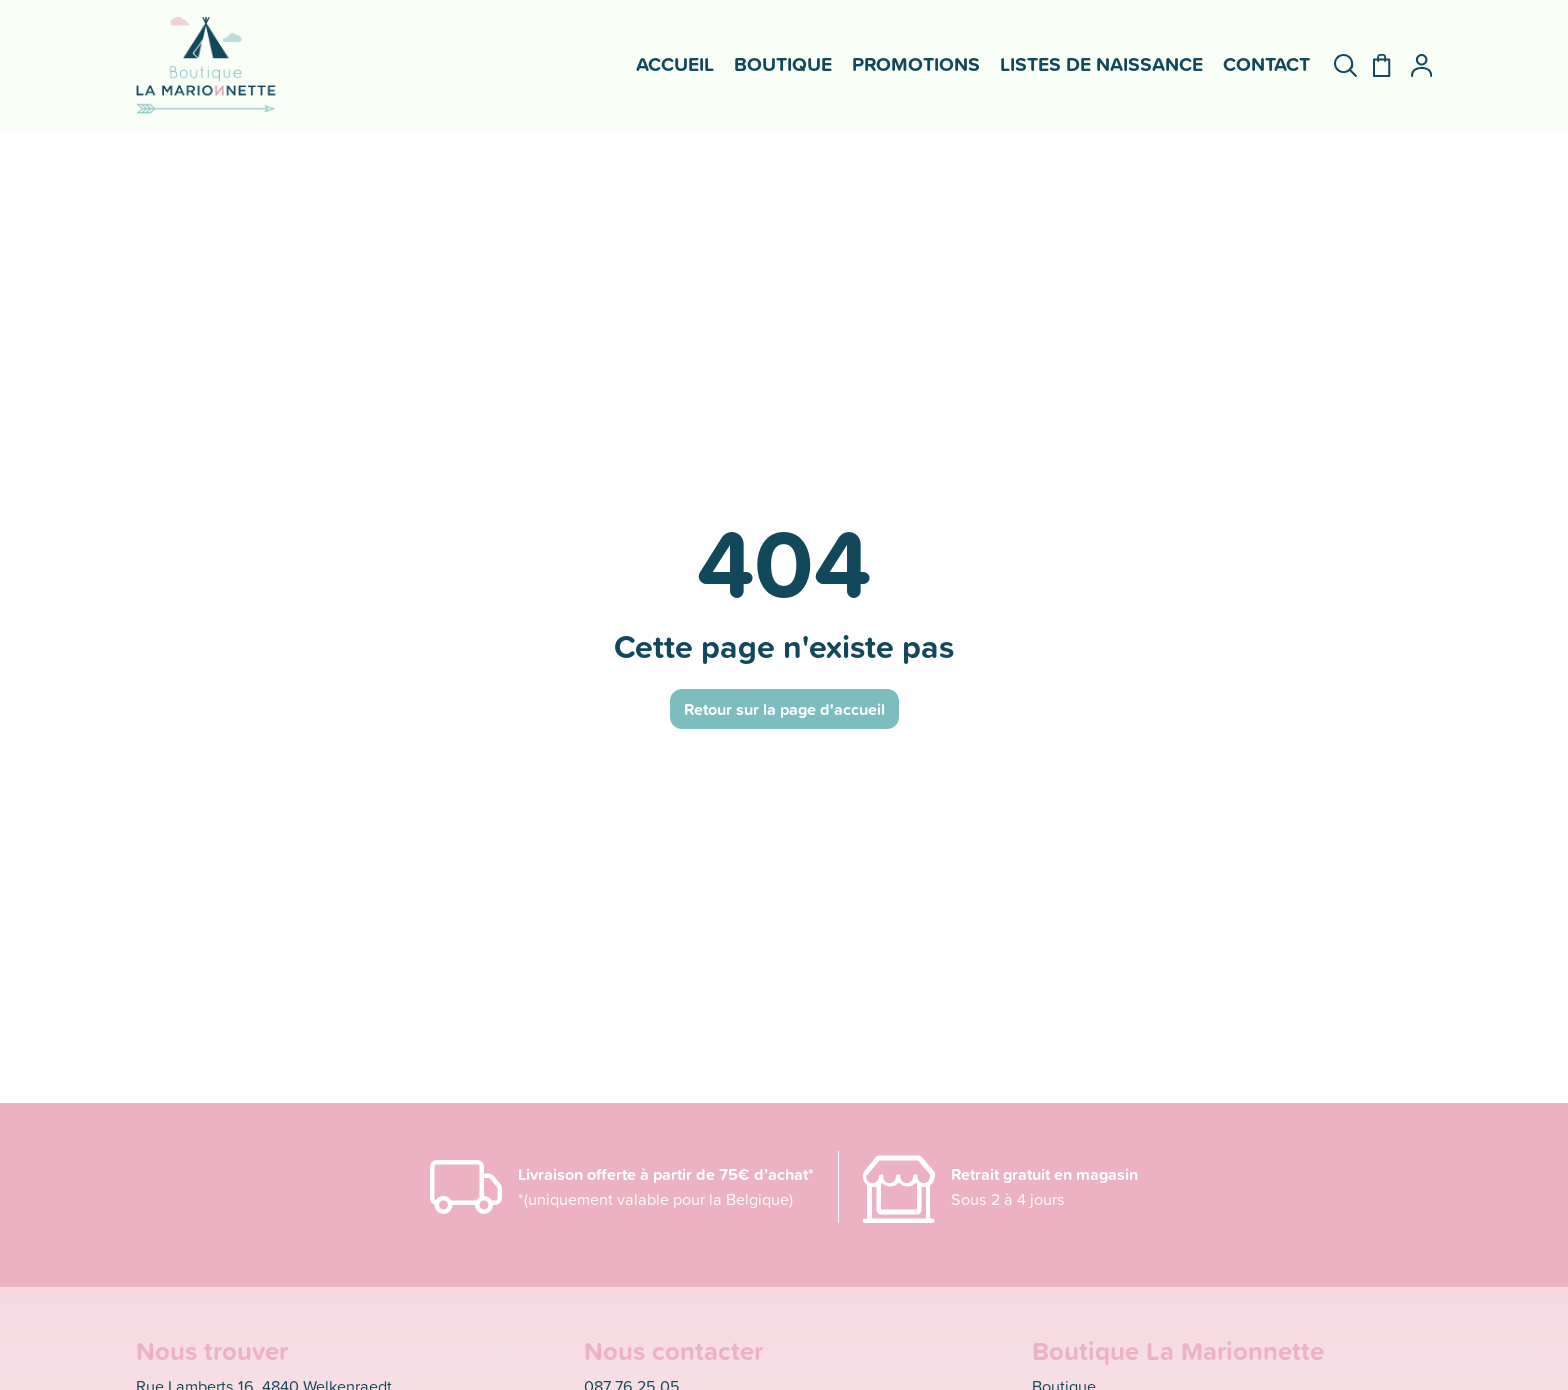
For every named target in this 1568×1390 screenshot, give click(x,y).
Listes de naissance (1101, 64)
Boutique (783, 64)
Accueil (675, 64)
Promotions (916, 64)
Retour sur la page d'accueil (784, 709)
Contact (1266, 64)
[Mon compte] (1413, 65)
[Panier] (1373, 65)
